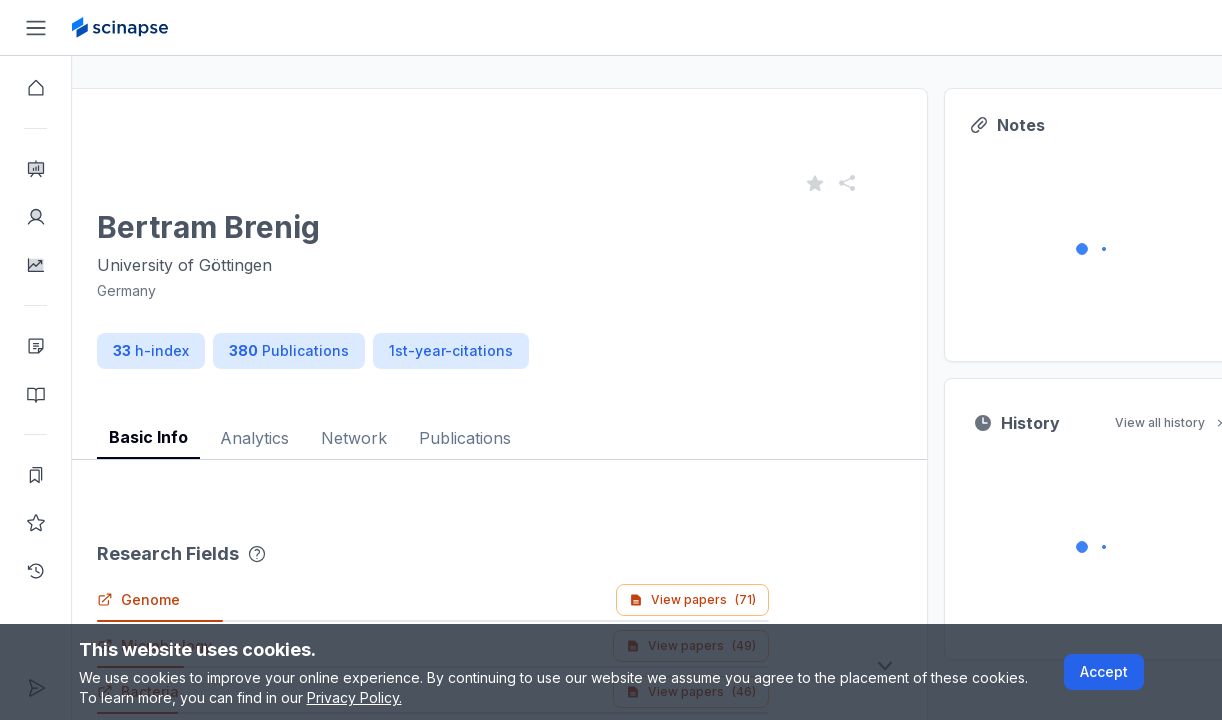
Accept (1104, 671)
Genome (210, 599)
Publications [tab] (537, 438)
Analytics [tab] (326, 438)
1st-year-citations (523, 350)
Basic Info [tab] (220, 437)
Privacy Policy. (354, 697)
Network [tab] (426, 438)
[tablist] (552, 422)
